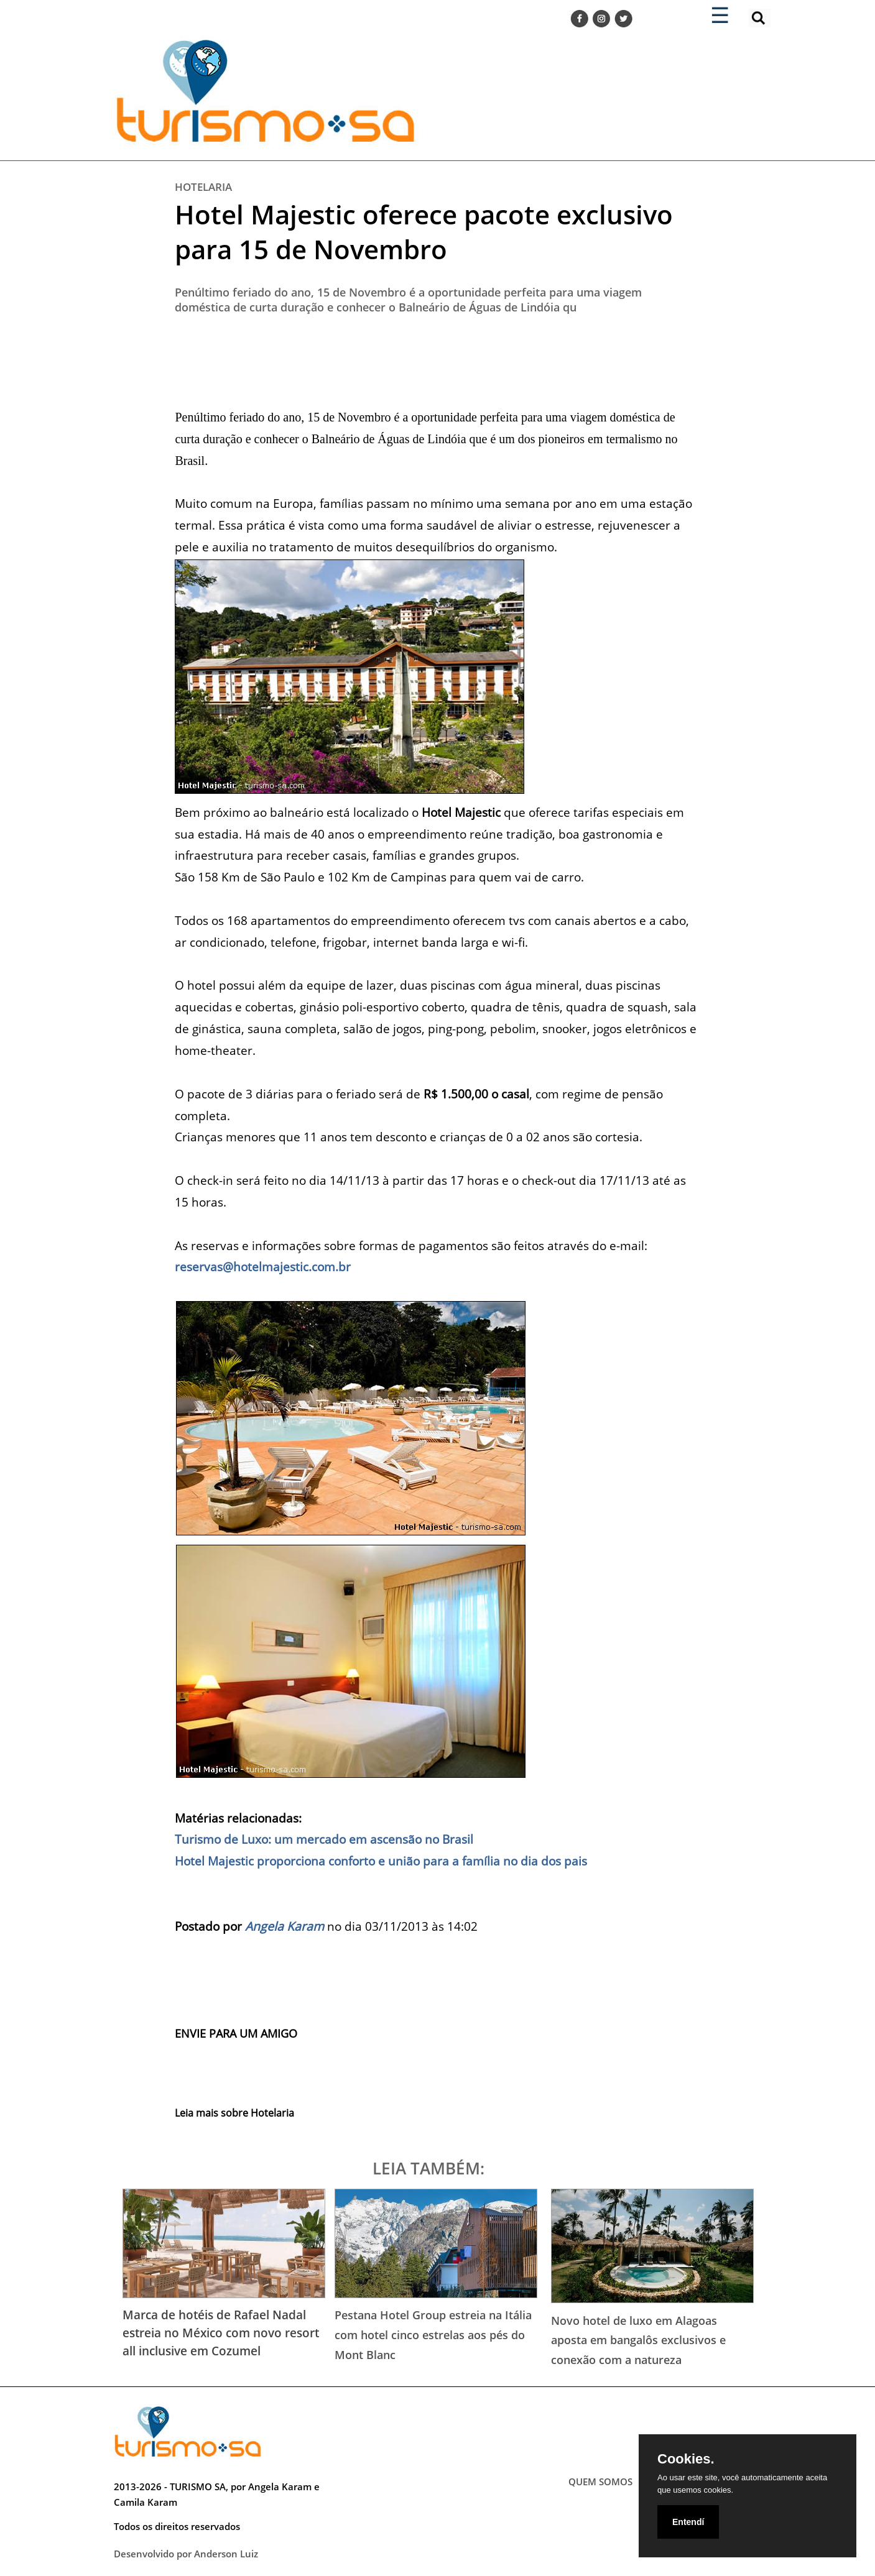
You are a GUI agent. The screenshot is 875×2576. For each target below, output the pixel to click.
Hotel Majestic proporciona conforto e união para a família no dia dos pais (381, 1860)
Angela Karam (284, 1926)
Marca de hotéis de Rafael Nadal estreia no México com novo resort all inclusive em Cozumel (221, 2332)
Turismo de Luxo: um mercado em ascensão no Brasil (324, 1839)
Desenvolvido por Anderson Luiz (186, 2553)
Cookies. (686, 2459)
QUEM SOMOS (600, 2481)
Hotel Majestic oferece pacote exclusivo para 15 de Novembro (424, 231)
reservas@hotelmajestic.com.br (263, 1266)
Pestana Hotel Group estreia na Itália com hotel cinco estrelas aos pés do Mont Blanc (433, 2334)
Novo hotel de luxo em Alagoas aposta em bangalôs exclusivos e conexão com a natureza (638, 2340)
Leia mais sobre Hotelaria (234, 2113)
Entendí (688, 2522)
